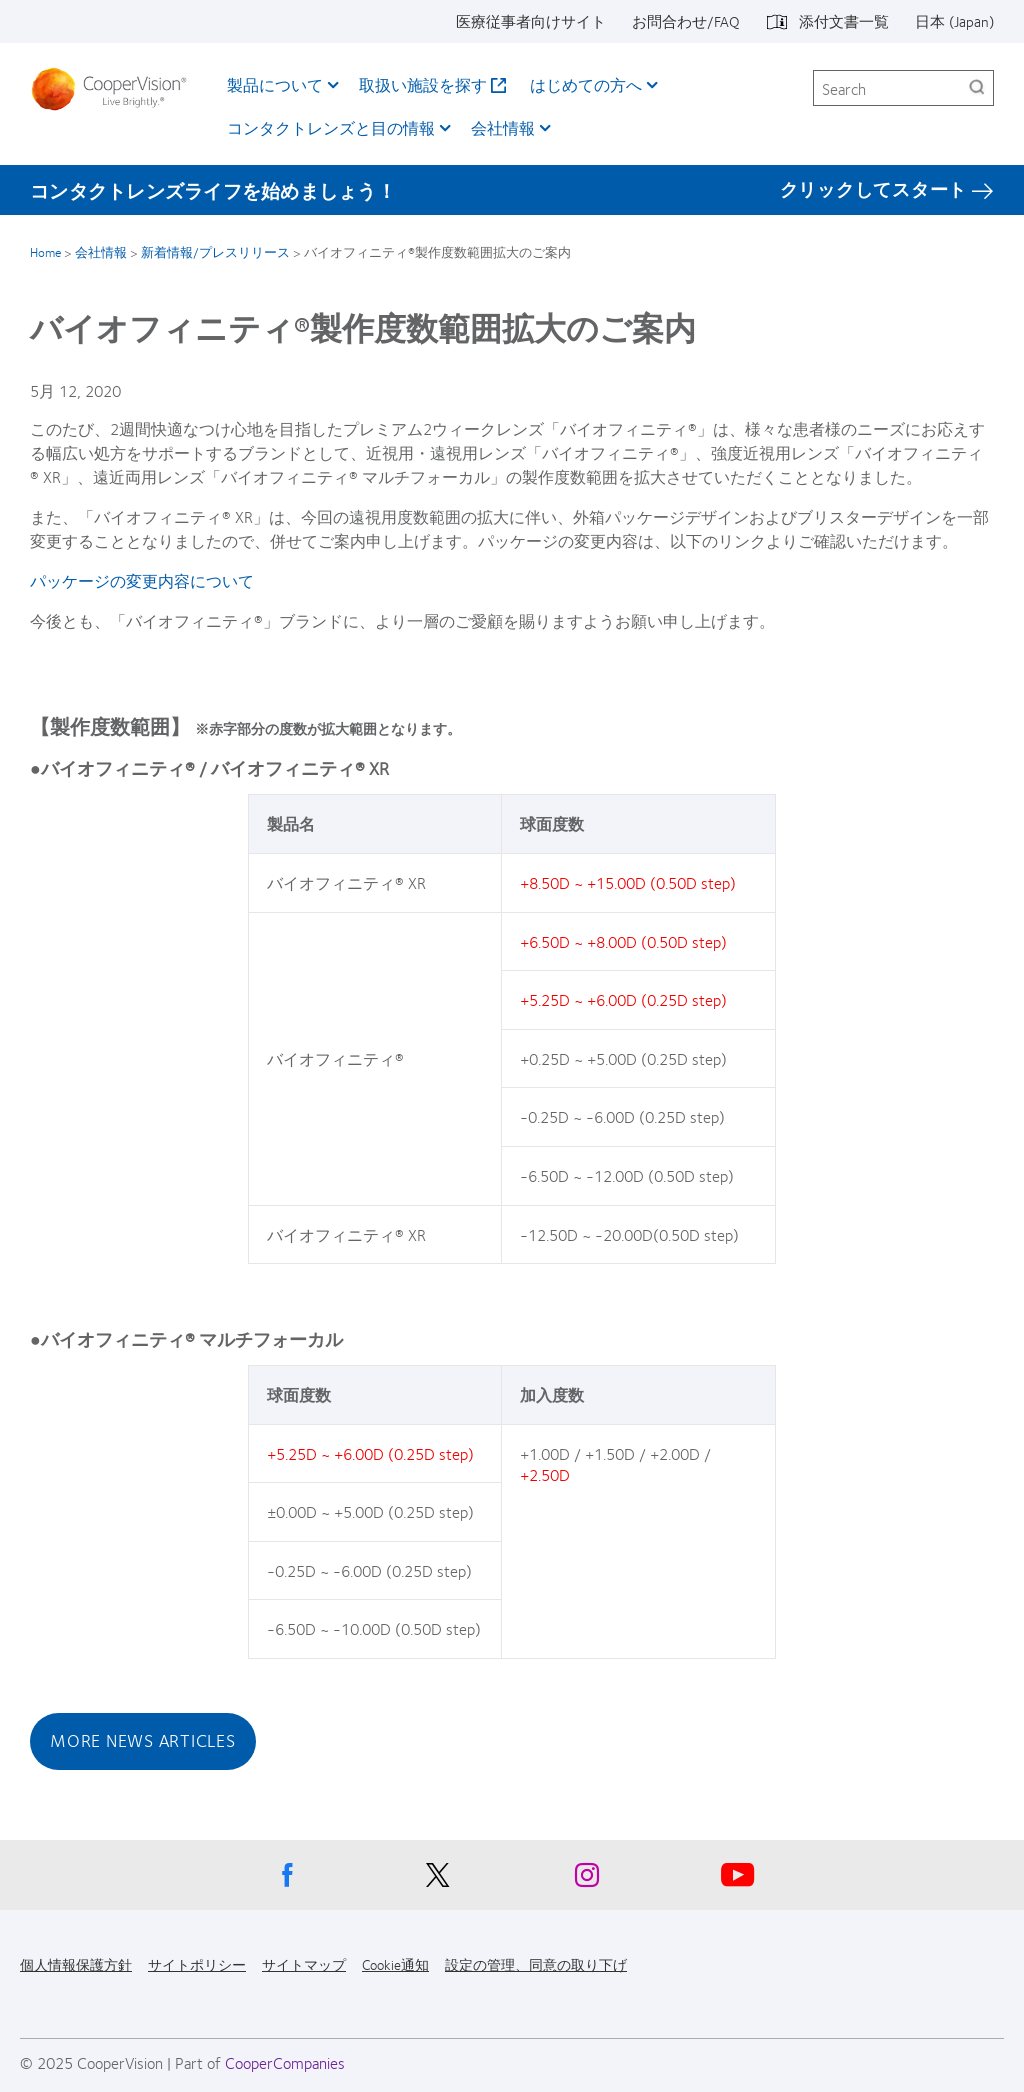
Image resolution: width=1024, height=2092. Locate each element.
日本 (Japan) (954, 21)
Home (45, 252)
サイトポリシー (197, 1964)
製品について (275, 84)
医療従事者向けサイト (531, 21)
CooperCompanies (285, 2062)
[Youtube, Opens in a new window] (737, 1880)
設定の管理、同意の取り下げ (536, 1964)
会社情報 (503, 127)
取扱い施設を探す (423, 84)
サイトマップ (304, 1964)
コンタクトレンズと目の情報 (331, 127)
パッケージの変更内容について (142, 580)
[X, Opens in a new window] (437, 1880)
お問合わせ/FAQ (686, 21)
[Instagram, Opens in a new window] (587, 1880)
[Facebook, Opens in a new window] (287, 1880)
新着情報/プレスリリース (215, 252)
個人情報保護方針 (76, 1964)
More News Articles (143, 1740)
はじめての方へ (586, 84)
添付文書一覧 (844, 21)
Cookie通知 (395, 1964)
